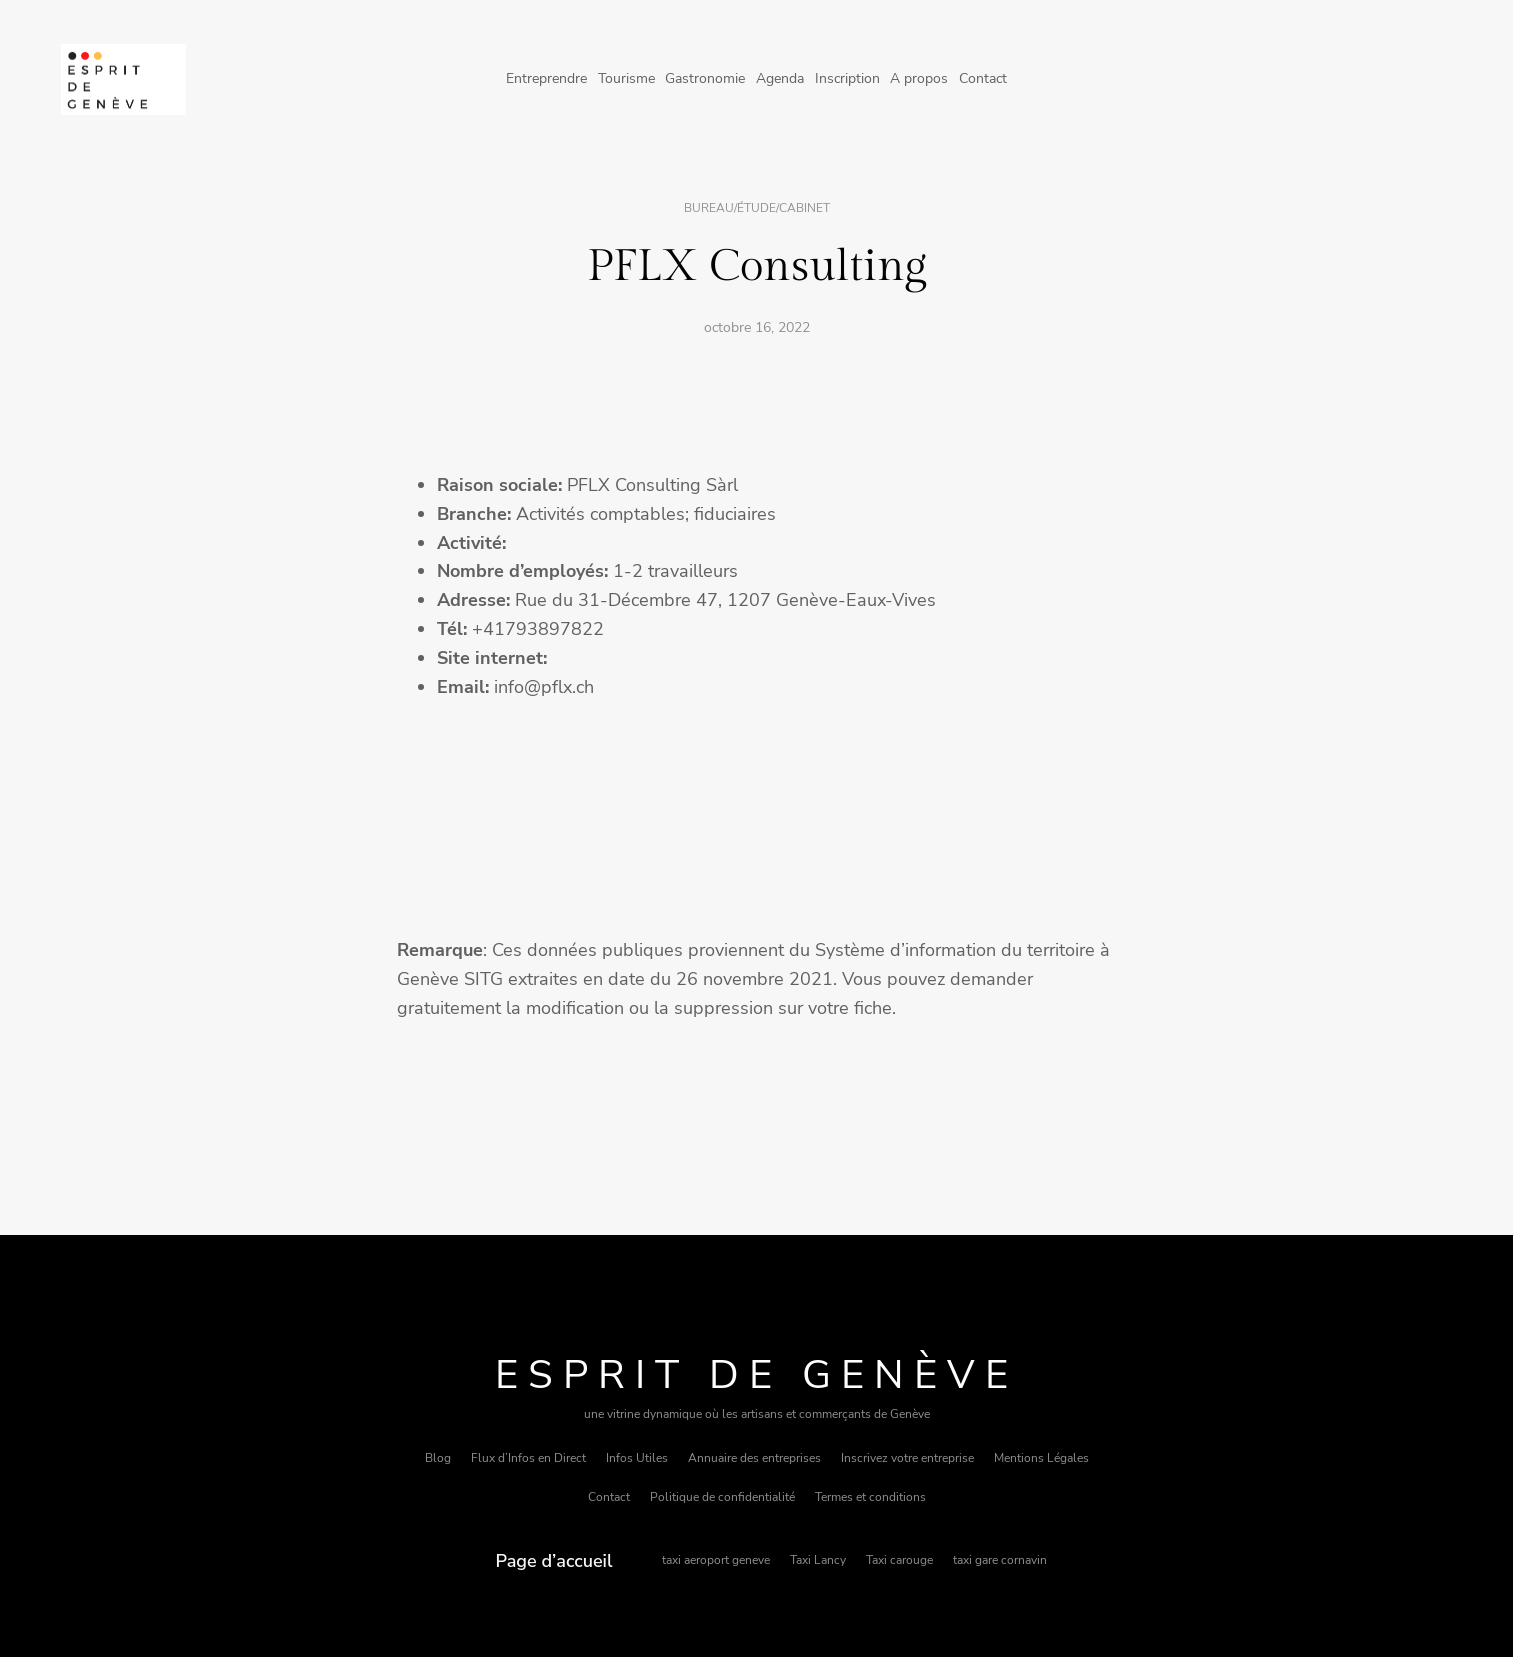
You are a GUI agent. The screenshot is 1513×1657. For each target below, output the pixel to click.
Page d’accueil (554, 1561)
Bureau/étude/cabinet (757, 208)
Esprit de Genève (756, 1375)
